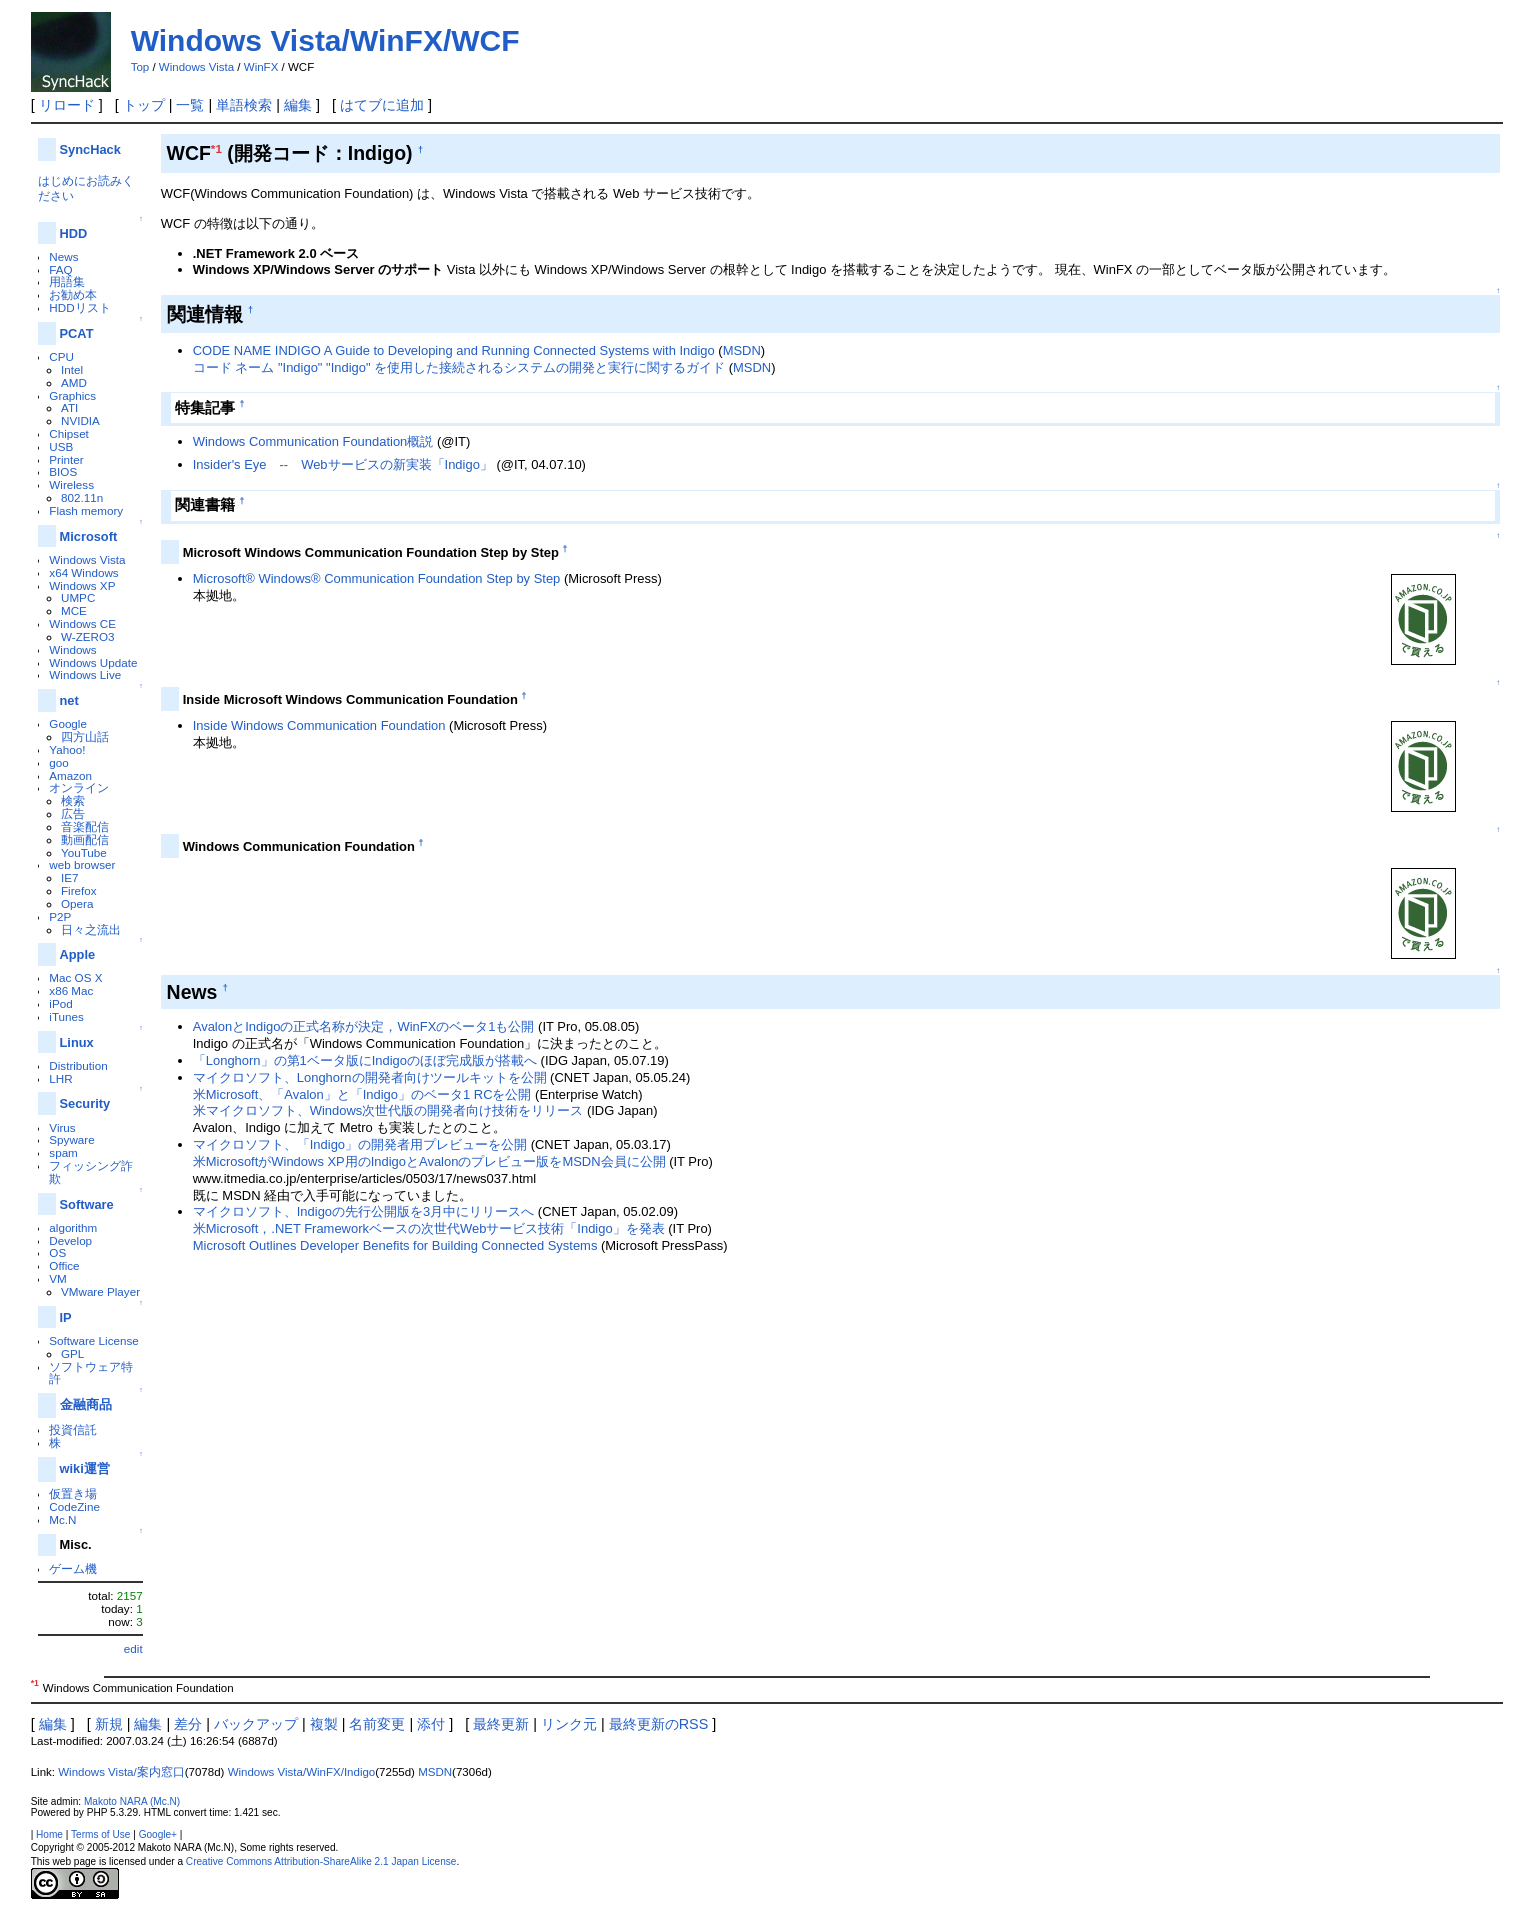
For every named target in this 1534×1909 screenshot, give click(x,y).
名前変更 (377, 1724)
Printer (66, 459)
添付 (431, 1724)
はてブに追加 (382, 105)
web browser (82, 864)
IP (66, 1317)
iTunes (66, 1016)
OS (57, 1252)
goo (58, 762)
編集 (298, 105)
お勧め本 (73, 294)
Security (85, 1103)
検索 (73, 800)
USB (61, 446)
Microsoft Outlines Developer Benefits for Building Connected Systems (395, 1245)
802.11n (82, 497)
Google (68, 723)
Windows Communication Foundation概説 (313, 441)
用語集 (67, 281)
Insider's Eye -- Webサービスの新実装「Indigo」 (343, 464)
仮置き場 (73, 1493)
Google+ (158, 1834)
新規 (109, 1724)
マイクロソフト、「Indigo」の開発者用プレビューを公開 (360, 1144)
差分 (188, 1724)
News (63, 256)
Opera (77, 903)
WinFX (261, 67)
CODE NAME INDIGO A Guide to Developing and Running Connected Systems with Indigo (454, 350)
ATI (69, 407)
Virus (62, 1127)
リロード (67, 105)
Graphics (72, 395)
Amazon (70, 775)
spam (63, 1152)
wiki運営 (85, 1468)
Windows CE (82, 623)
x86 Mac (71, 990)
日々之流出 (91, 929)
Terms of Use (100, 1834)
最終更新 (501, 1724)
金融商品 (86, 1404)
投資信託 (73, 1429)
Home (49, 1834)
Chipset (69, 433)
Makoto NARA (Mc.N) (132, 1801)
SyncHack (90, 149)
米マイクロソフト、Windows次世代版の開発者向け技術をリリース (388, 1110)
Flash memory (86, 510)
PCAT (77, 333)
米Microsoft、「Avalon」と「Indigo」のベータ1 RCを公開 (362, 1094)
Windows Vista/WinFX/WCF (325, 40)
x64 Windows (83, 572)
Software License (93, 1340)
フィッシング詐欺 (91, 1172)
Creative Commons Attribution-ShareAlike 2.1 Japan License (321, 1861)
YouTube (84, 852)
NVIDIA (80, 420)
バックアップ (256, 1724)
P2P (60, 916)
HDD (74, 233)
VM (57, 1278)
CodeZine (74, 1506)
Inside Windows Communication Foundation (319, 725)
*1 (216, 148)
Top (140, 67)
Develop (70, 1240)
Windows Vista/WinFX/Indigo (302, 1772)
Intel (72, 369)
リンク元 (569, 1724)
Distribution (78, 1065)
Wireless (71, 484)
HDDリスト (79, 307)
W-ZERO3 (88, 636)
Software (87, 1204)
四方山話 (85, 736)
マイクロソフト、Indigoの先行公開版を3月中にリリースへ (364, 1211)
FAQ (60, 269)
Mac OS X (75, 977)
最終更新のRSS (659, 1724)
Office (64, 1265)
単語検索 (244, 105)
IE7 (70, 877)
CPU (61, 356)
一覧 (190, 105)
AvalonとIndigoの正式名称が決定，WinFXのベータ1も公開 (364, 1026)
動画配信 (85, 839)
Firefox (79, 890)
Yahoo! (67, 749)
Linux (77, 1042)
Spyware (71, 1139)
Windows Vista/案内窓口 (121, 1772)
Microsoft (89, 536)
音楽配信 (85, 826)
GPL (72, 1353)
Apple (78, 954)
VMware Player (100, 1291)
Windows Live (85, 674)
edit (133, 1648)
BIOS (63, 471)
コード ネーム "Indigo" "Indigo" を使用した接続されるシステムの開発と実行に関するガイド (459, 367)
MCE (74, 610)
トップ (144, 105)
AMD (74, 382)
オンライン (79, 787)
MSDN (742, 350)
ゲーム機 (73, 1568)
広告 (73, 813)
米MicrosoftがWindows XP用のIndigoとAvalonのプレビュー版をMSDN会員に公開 (429, 1161)
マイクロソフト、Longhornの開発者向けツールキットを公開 (370, 1077)
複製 (324, 1724)
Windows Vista (196, 67)
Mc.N (62, 1519)
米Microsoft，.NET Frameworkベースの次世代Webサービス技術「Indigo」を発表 (429, 1228)
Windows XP (82, 585)
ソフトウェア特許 (91, 1373)
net (69, 700)
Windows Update (93, 662)
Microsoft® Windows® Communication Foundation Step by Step (377, 578)
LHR (60, 1078)
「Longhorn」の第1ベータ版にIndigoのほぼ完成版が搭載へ (365, 1060)
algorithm (73, 1227)
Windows (72, 649)
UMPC (78, 597)
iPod (60, 1003)
